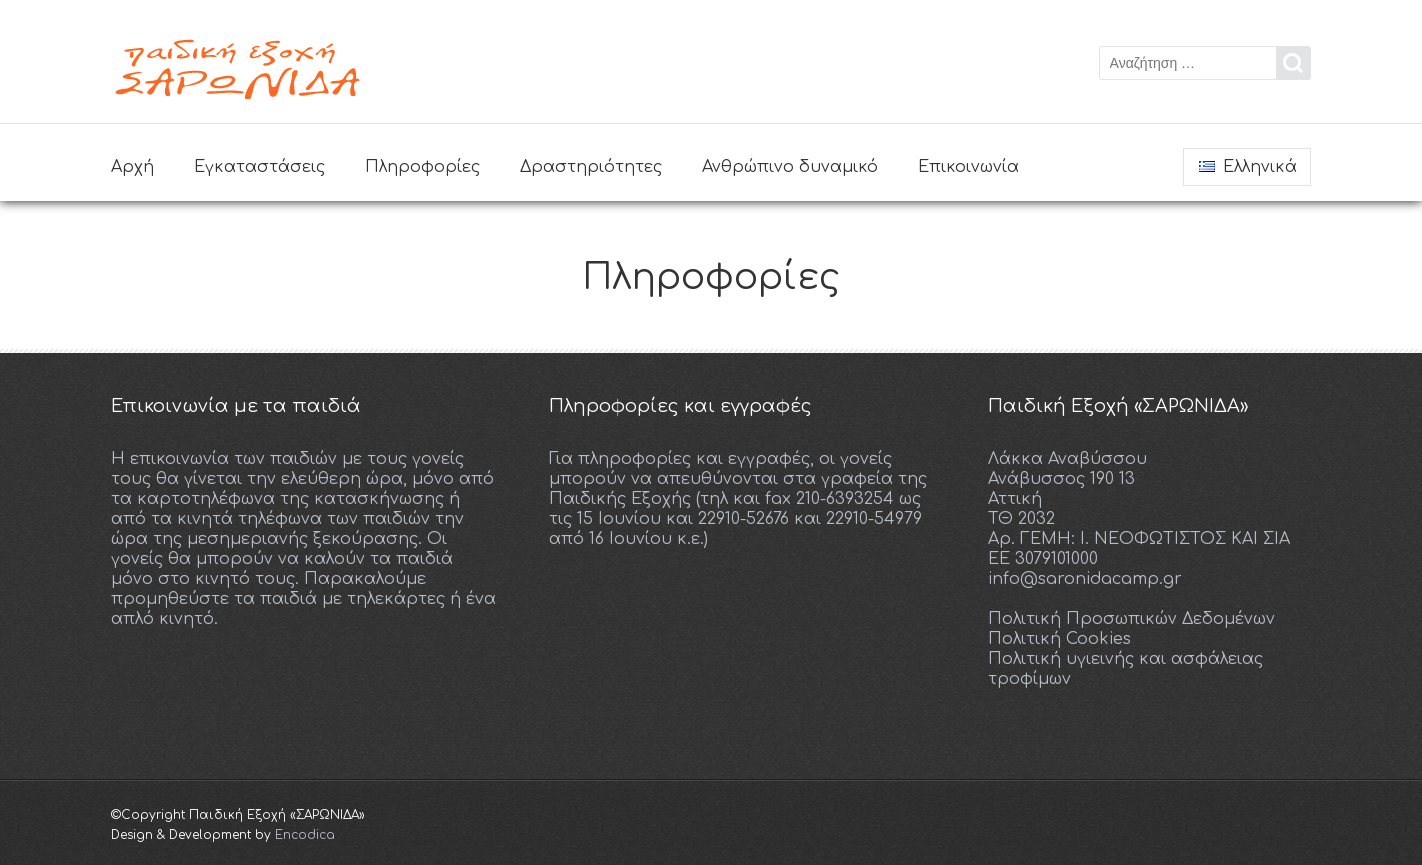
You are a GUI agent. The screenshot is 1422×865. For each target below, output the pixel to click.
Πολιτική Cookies (1059, 639)
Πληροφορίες (422, 167)
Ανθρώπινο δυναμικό (790, 167)
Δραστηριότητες (591, 167)
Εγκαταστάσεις (259, 167)
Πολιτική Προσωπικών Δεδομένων (1131, 619)
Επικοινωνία (968, 167)
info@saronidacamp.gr (1085, 579)
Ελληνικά (1248, 167)
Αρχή (132, 167)
